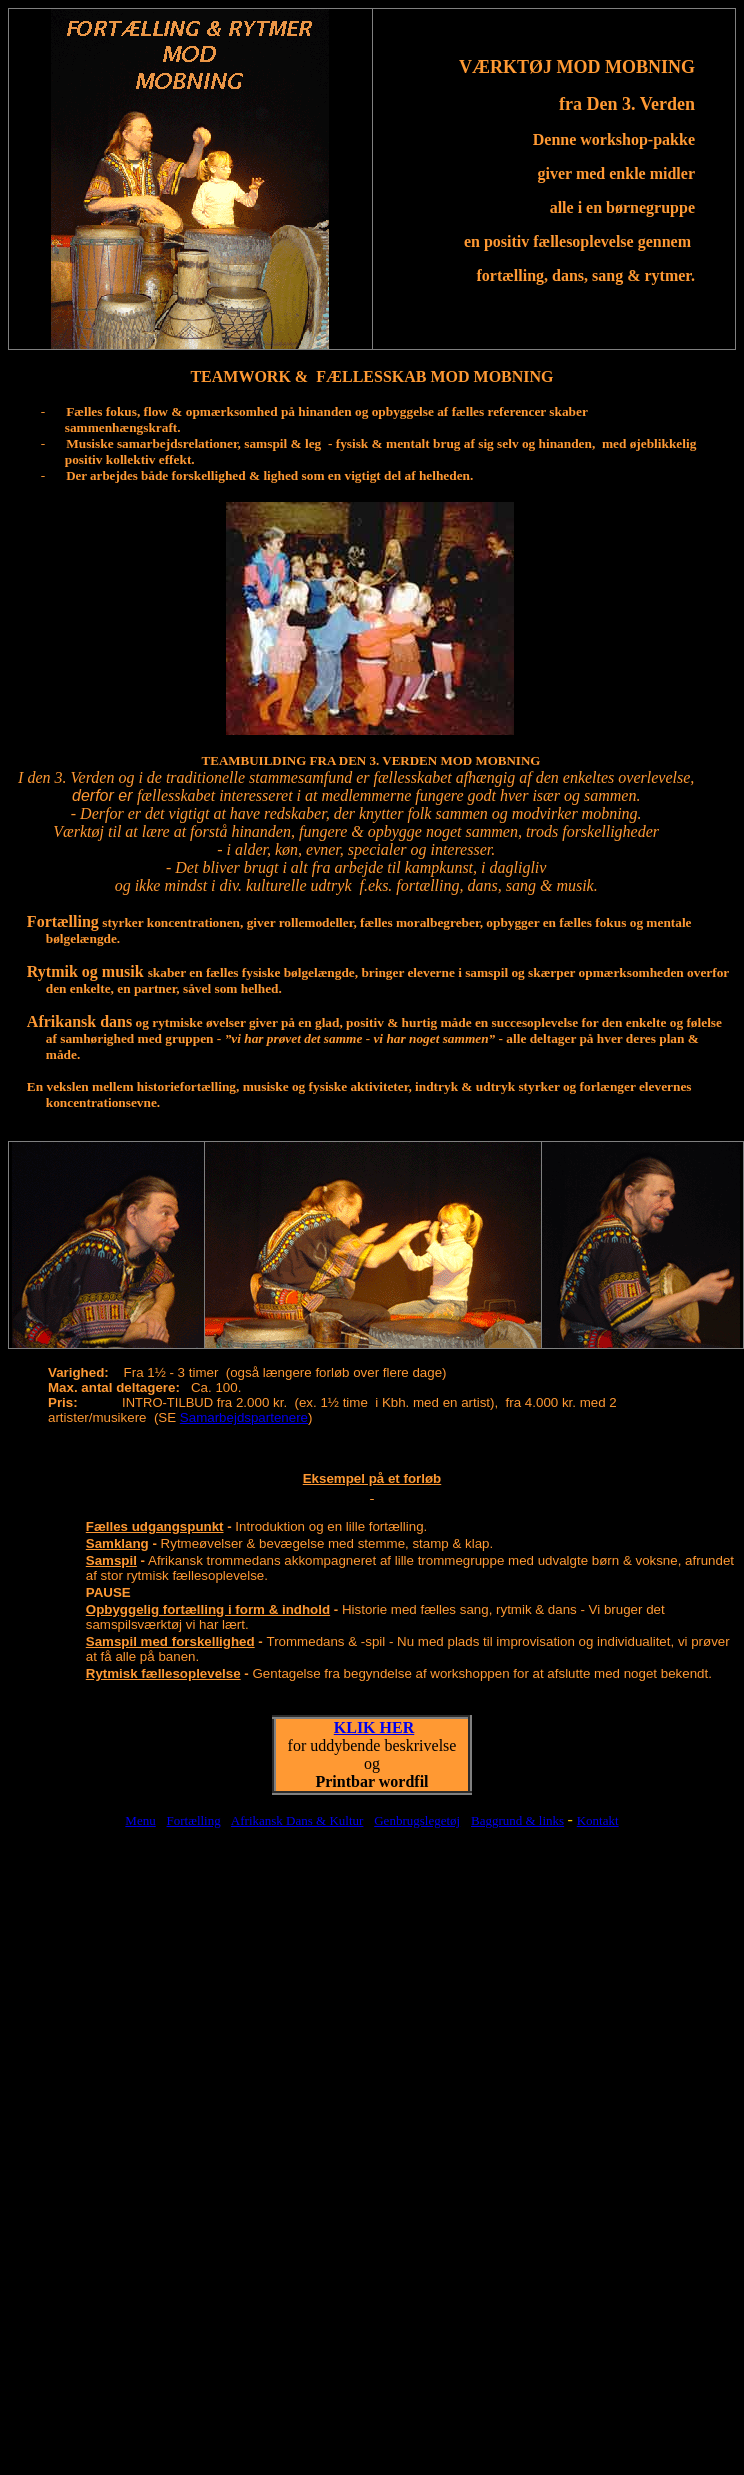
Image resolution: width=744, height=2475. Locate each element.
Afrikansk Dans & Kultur (297, 1820)
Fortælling (194, 1820)
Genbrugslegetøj (417, 1820)
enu (146, 1820)
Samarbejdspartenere (244, 1417)
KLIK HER (374, 1727)
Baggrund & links (517, 1820)
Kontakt (598, 1820)
